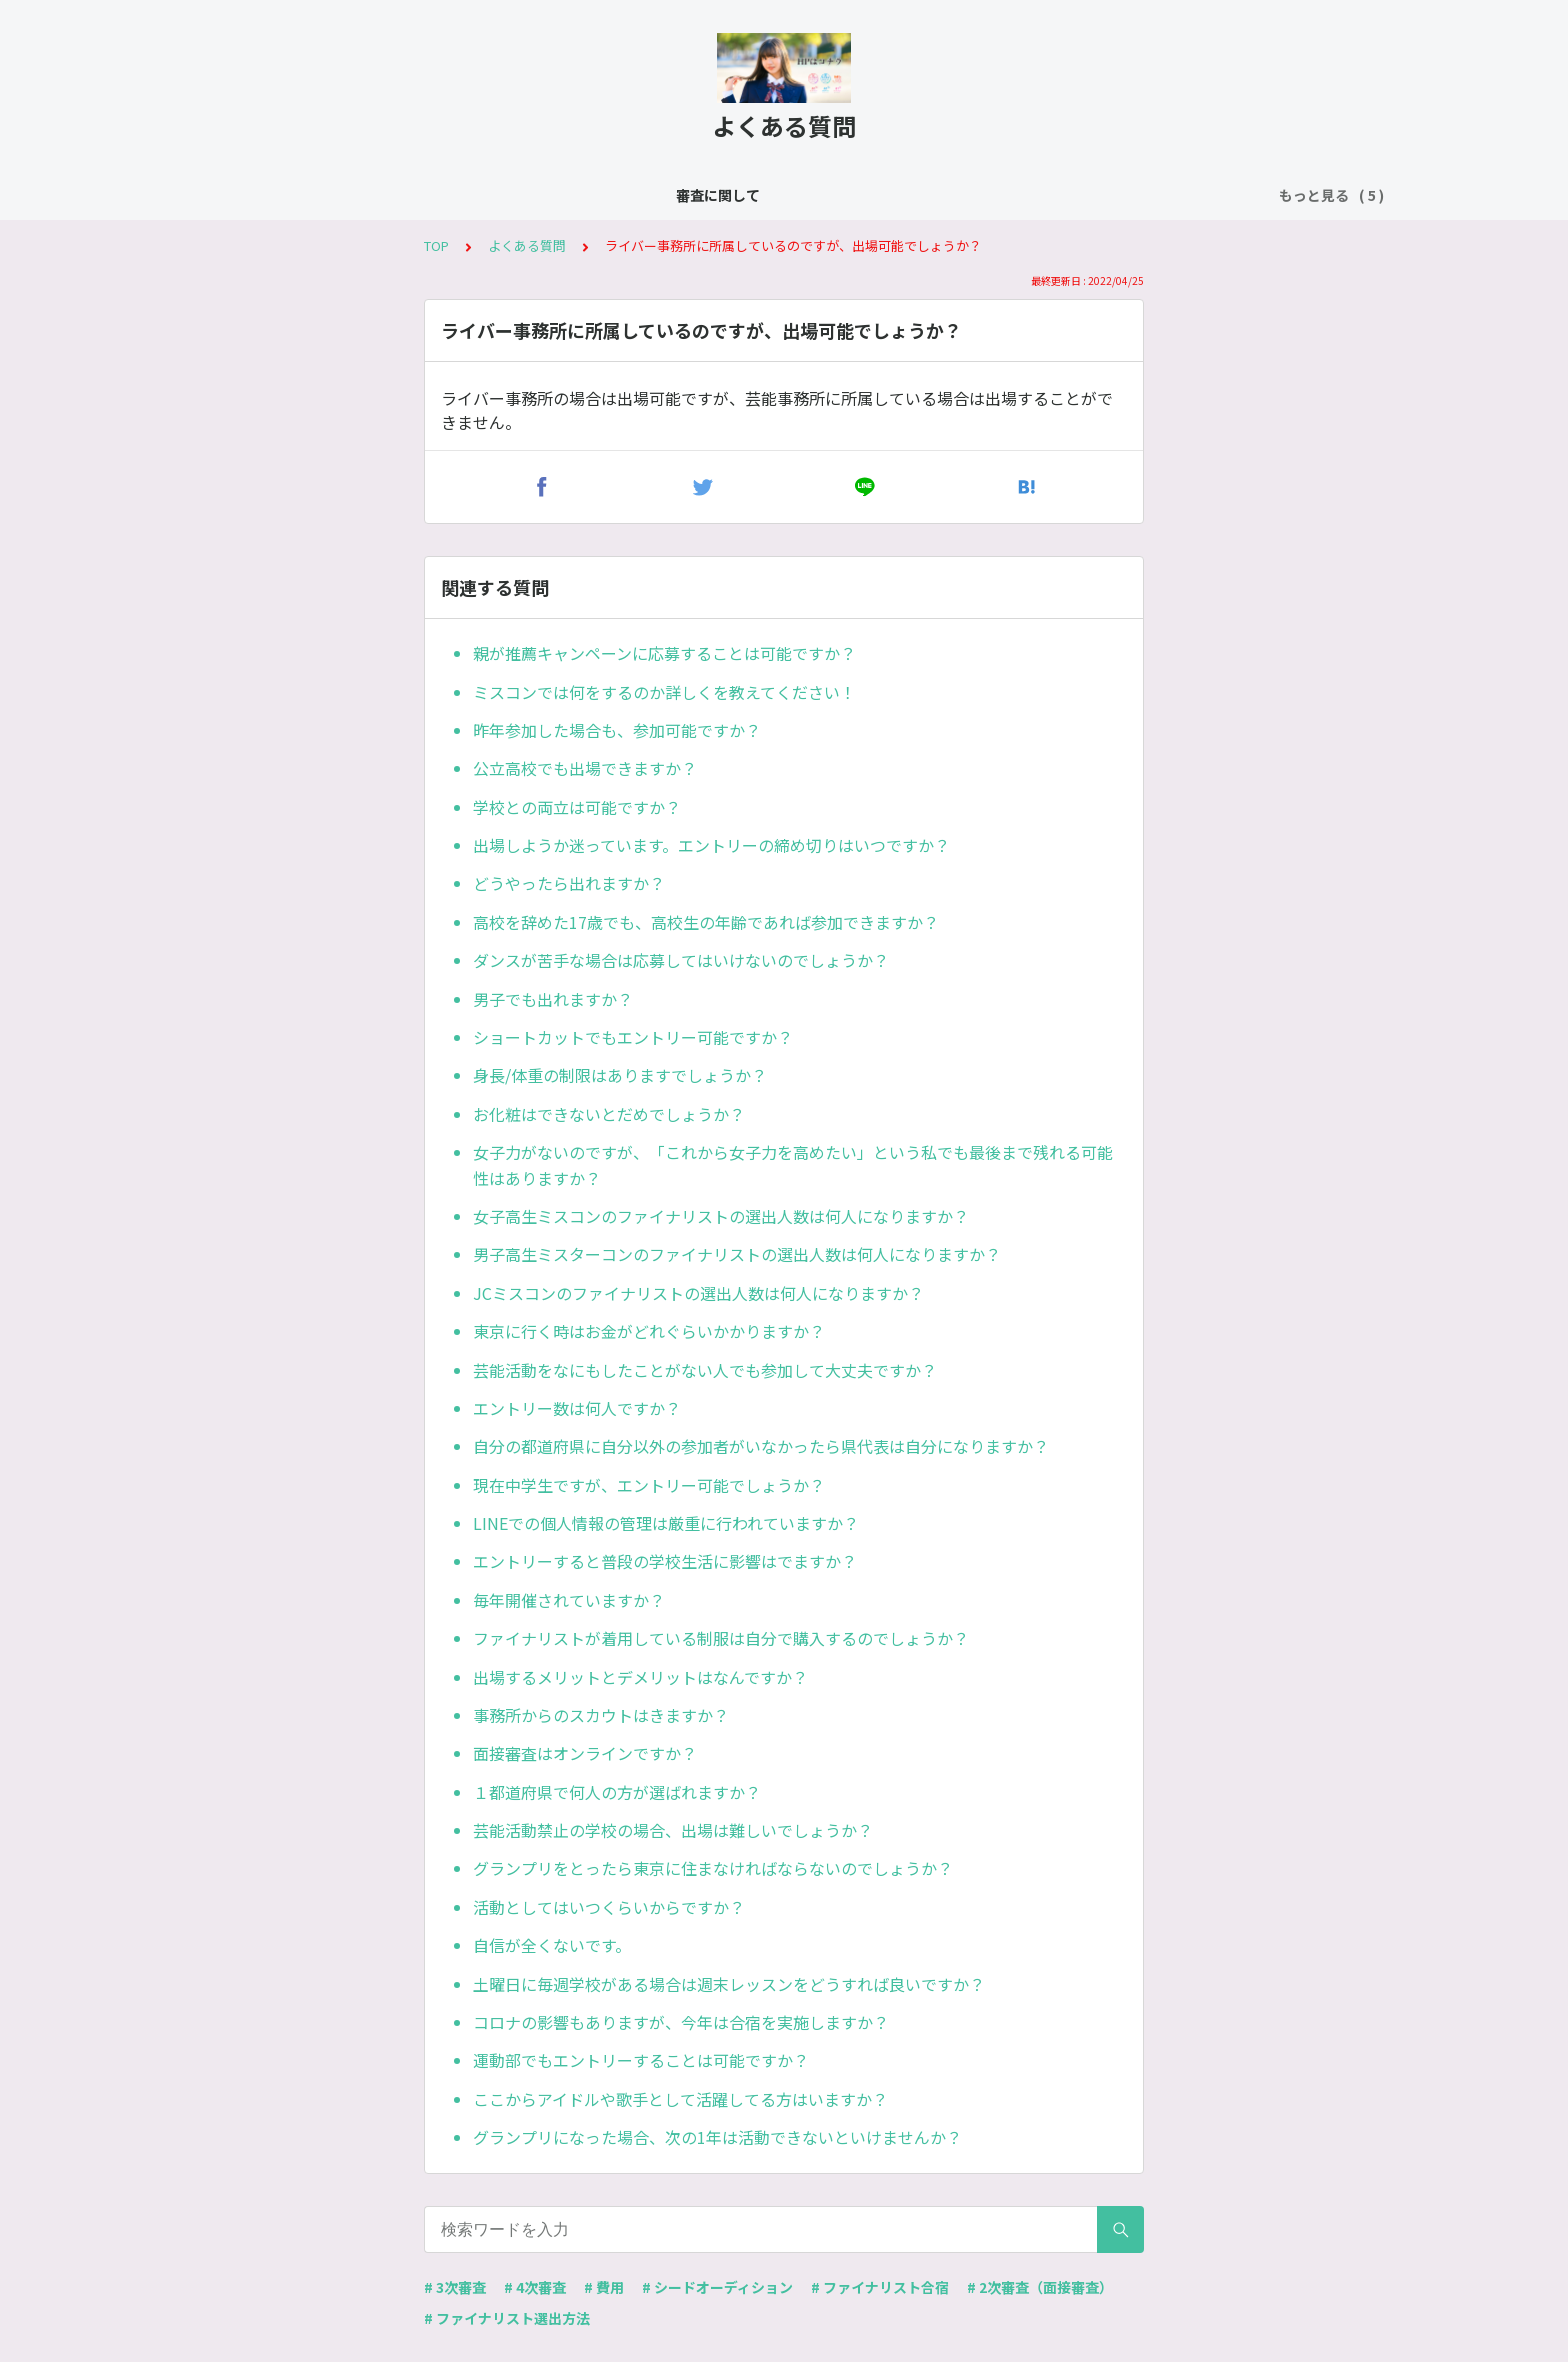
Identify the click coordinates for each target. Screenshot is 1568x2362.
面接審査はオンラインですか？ (585, 1753)
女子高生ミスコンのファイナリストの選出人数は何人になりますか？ (721, 1216)
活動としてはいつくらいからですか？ (609, 1907)
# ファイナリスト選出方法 (507, 2318)
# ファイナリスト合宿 (880, 2287)
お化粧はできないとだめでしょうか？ (609, 1114)
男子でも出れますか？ (553, 999)
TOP (436, 245)
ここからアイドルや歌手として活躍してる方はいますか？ (680, 2099)
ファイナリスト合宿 (792, 195)
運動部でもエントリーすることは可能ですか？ (641, 2060)
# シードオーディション (717, 2287)
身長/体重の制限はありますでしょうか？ (620, 1075)
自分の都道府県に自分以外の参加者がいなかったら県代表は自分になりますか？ (761, 1446)
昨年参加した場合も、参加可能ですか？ (617, 730)
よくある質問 (492, 195)
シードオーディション (631, 195)
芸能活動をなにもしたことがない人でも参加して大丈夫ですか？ (705, 1370)
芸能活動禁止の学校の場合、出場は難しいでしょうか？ (673, 1830)
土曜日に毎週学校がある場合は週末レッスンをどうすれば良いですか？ (729, 1984)
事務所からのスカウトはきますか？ (601, 1715)
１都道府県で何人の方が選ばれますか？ (617, 1792)
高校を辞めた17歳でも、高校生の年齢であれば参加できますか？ (706, 922)
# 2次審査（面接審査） (1040, 2287)
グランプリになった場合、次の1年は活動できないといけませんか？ (717, 2137)
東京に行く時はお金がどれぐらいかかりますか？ (649, 1331)
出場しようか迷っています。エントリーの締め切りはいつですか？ (711, 845)
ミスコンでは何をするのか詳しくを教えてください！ (664, 692)
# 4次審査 (535, 2287)
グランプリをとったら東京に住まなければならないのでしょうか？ (713, 1868)
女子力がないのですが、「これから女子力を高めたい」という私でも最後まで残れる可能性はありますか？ (793, 1165)
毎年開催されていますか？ (569, 1600)
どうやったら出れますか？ (569, 883)
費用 (897, 195)
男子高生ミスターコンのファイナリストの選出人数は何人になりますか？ (737, 1254)
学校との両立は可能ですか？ (577, 807)
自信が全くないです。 (552, 1945)
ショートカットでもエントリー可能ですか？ (633, 1037)
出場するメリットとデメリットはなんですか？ (640, 1677)
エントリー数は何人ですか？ (577, 1408)
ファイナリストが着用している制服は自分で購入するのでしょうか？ (721, 1638)
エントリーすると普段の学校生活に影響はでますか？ (665, 1561)
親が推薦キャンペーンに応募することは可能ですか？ (664, 653)
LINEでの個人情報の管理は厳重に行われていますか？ (666, 1523)
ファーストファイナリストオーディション (1071, 195)
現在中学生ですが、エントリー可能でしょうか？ (649, 1485)
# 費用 (604, 2287)
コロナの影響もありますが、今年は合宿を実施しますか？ (681, 2022)
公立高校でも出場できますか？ (585, 768)
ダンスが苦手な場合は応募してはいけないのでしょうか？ (681, 960)
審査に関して (380, 195)
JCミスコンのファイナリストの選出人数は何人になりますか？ (698, 1293)
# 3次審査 (455, 2287)
